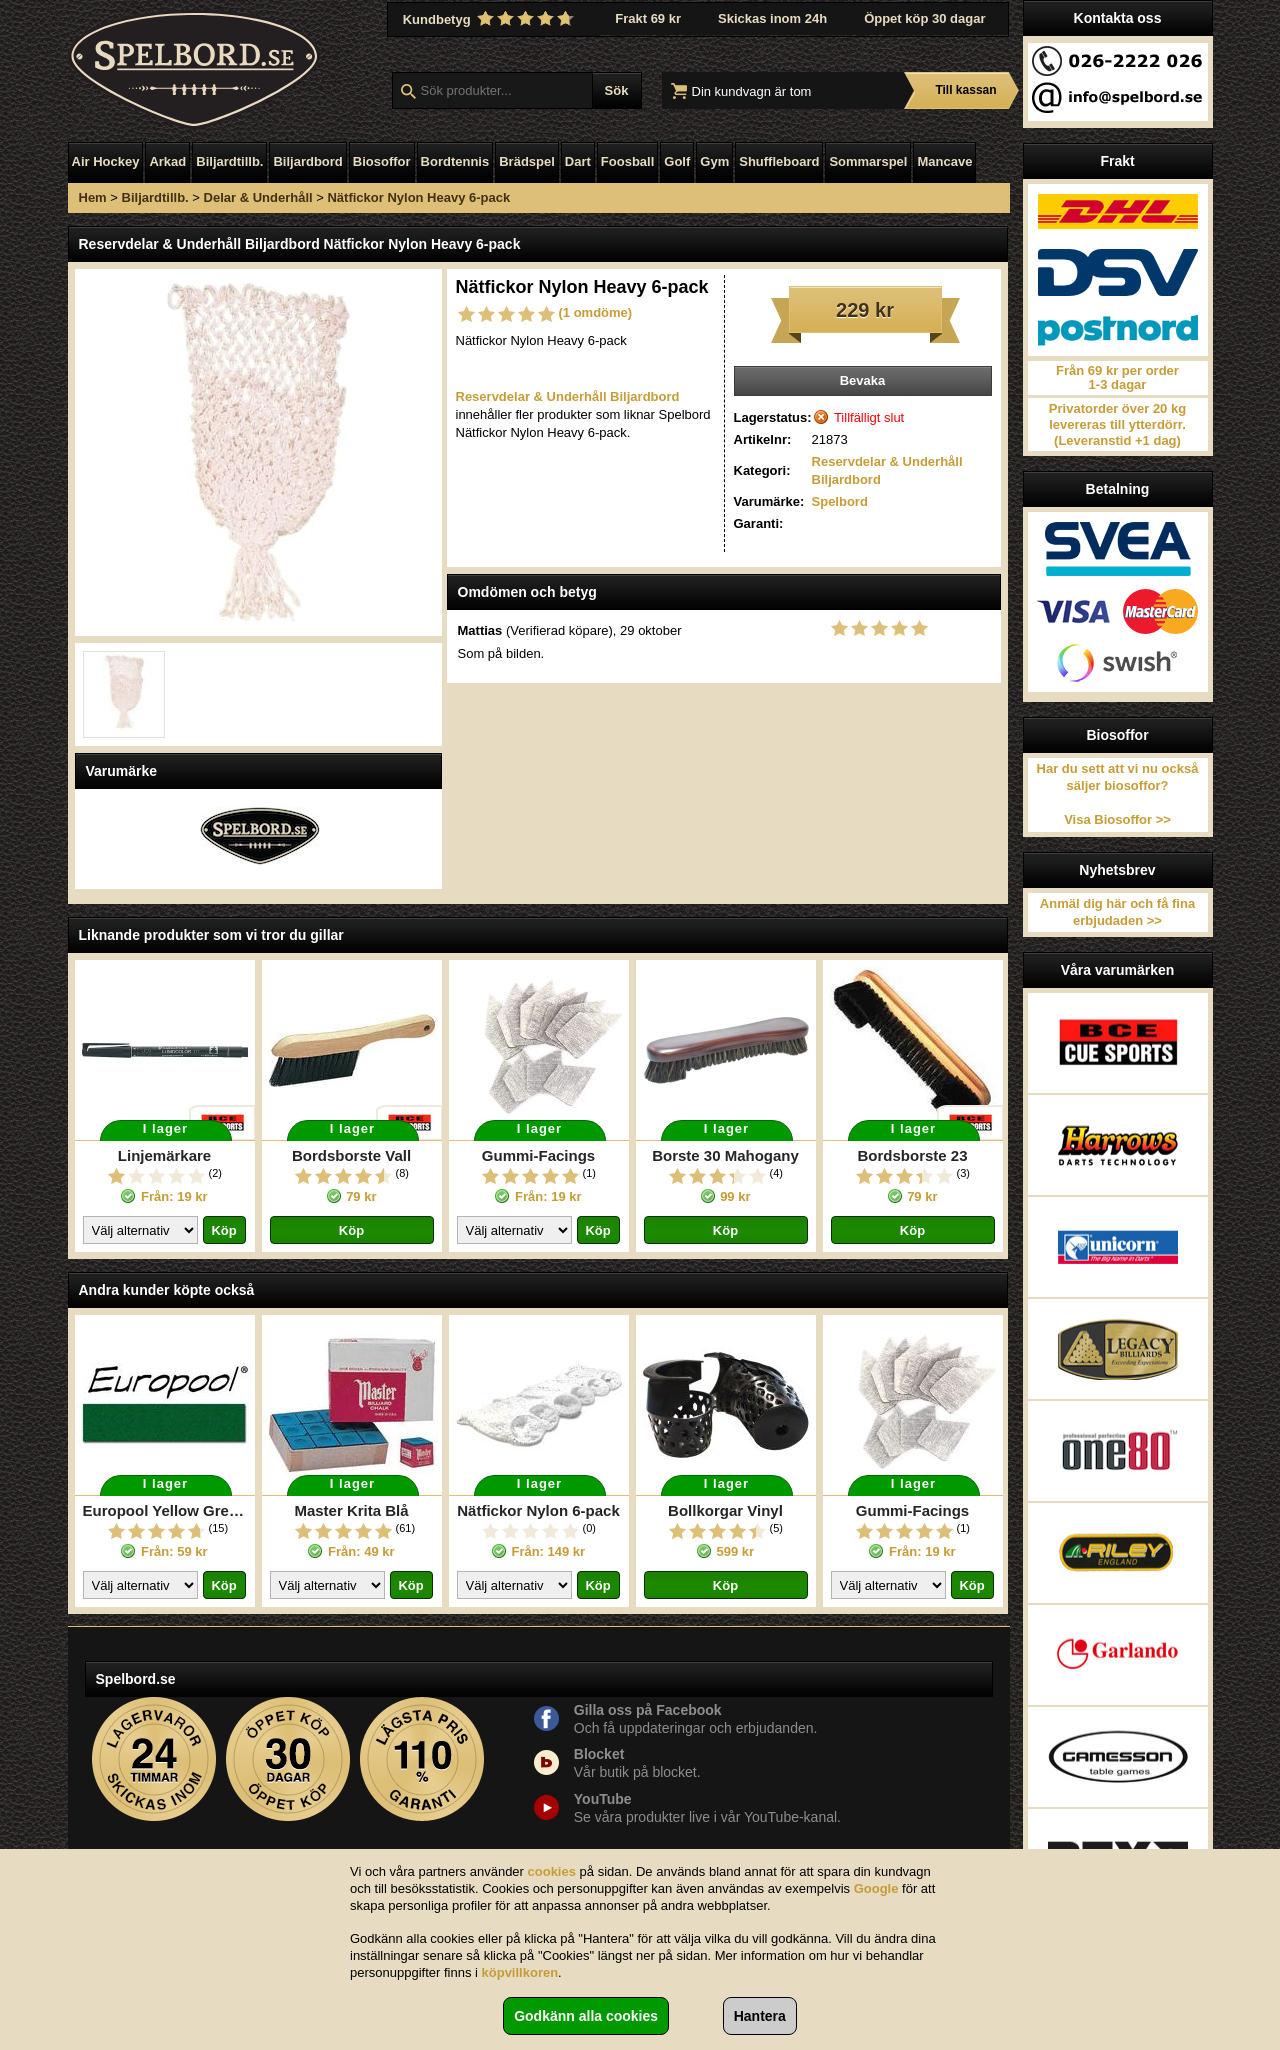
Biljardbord (307, 161)
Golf (677, 161)
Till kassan (965, 90)
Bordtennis (455, 161)
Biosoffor (382, 161)
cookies (552, 1871)
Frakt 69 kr (648, 18)
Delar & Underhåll (258, 197)
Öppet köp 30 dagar (924, 18)
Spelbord (840, 501)
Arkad (167, 161)
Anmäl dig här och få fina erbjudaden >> (1117, 912)
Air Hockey (106, 161)
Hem (93, 197)
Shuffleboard (779, 161)
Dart (578, 161)
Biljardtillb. (229, 161)
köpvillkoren (520, 1972)
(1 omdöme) (596, 312)
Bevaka (863, 380)
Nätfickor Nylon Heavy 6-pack (418, 197)
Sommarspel (868, 161)
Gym (714, 161)
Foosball (627, 161)
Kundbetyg (491, 19)
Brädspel (527, 161)
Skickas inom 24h (772, 18)
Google (876, 1888)
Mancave (944, 161)
